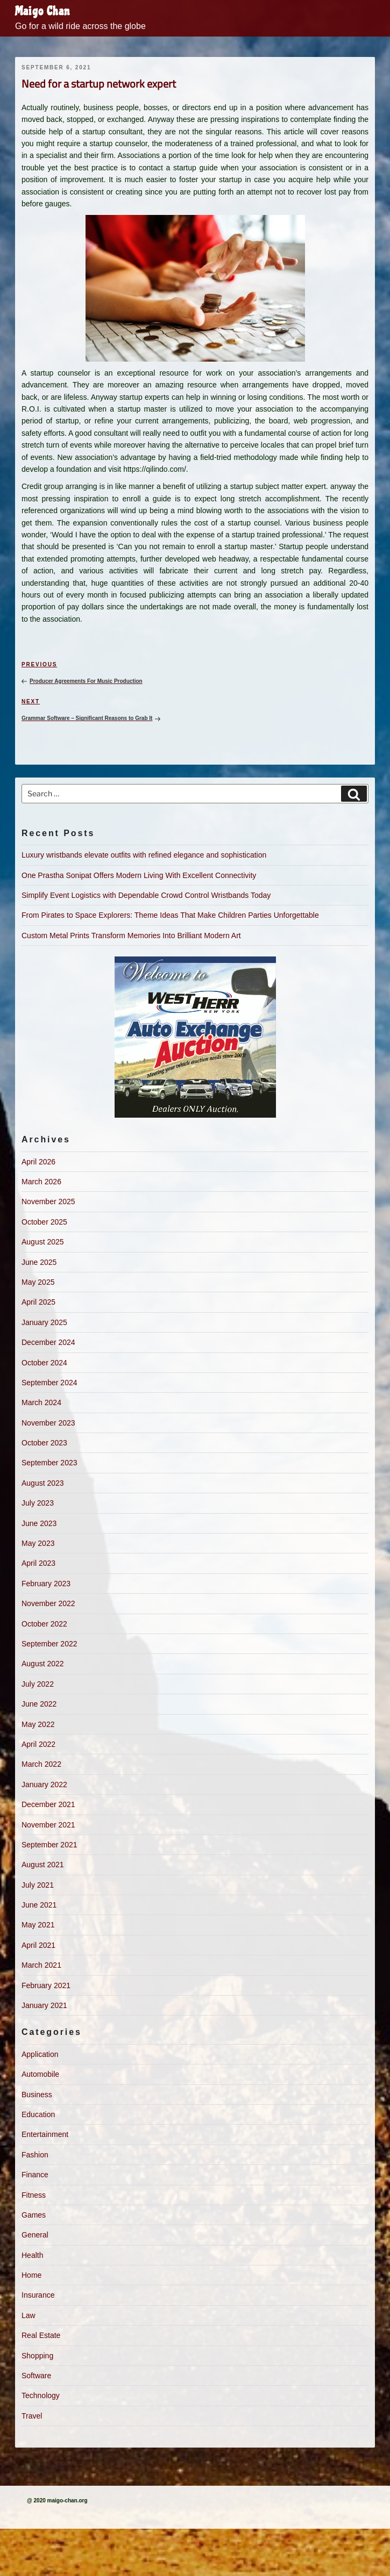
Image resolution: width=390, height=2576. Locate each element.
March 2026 (41, 1181)
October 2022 (44, 1624)
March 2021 (41, 1965)
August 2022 (43, 1663)
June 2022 (39, 1704)
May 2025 (38, 1282)
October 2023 (44, 1442)
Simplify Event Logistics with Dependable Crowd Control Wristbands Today (146, 895)
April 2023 (38, 1563)
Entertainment (45, 2134)
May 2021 (38, 1924)
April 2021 (38, 1945)
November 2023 (48, 1423)
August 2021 (43, 1864)
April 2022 (38, 1744)
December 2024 (48, 1342)
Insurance (38, 2295)
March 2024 (41, 1402)
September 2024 (49, 1382)
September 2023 (49, 1462)
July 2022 (38, 1684)
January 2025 (44, 1322)
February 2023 (46, 1583)
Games (34, 2215)
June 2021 (39, 1905)
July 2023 (38, 1503)
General (35, 2234)
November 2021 (48, 1825)
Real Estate (41, 2335)
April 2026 (38, 1161)
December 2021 (48, 1804)
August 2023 (43, 1483)
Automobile (40, 2074)
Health (32, 2255)
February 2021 (46, 1985)
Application (40, 2054)
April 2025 (38, 1302)
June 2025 (39, 1262)
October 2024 (44, 1362)
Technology (41, 2395)
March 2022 (41, 1764)
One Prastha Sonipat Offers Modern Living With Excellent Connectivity (139, 875)
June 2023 (39, 1523)
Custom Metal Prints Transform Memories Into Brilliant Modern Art (131, 935)
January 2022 (44, 1784)
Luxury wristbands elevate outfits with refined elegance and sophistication (144, 855)
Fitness (34, 2195)
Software (36, 2375)
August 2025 (43, 1241)
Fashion (35, 2154)
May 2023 (38, 1543)
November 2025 (48, 1201)
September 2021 (49, 1844)
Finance (35, 2174)
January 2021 (44, 2005)
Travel (32, 2416)
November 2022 (48, 1603)
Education (38, 2114)
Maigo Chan (42, 11)
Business (37, 2094)
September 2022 (49, 1643)
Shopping (37, 2355)
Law (29, 2315)
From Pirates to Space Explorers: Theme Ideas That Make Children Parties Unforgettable (170, 915)
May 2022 (38, 1724)
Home (31, 2275)
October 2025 (44, 1222)
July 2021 (38, 1885)
